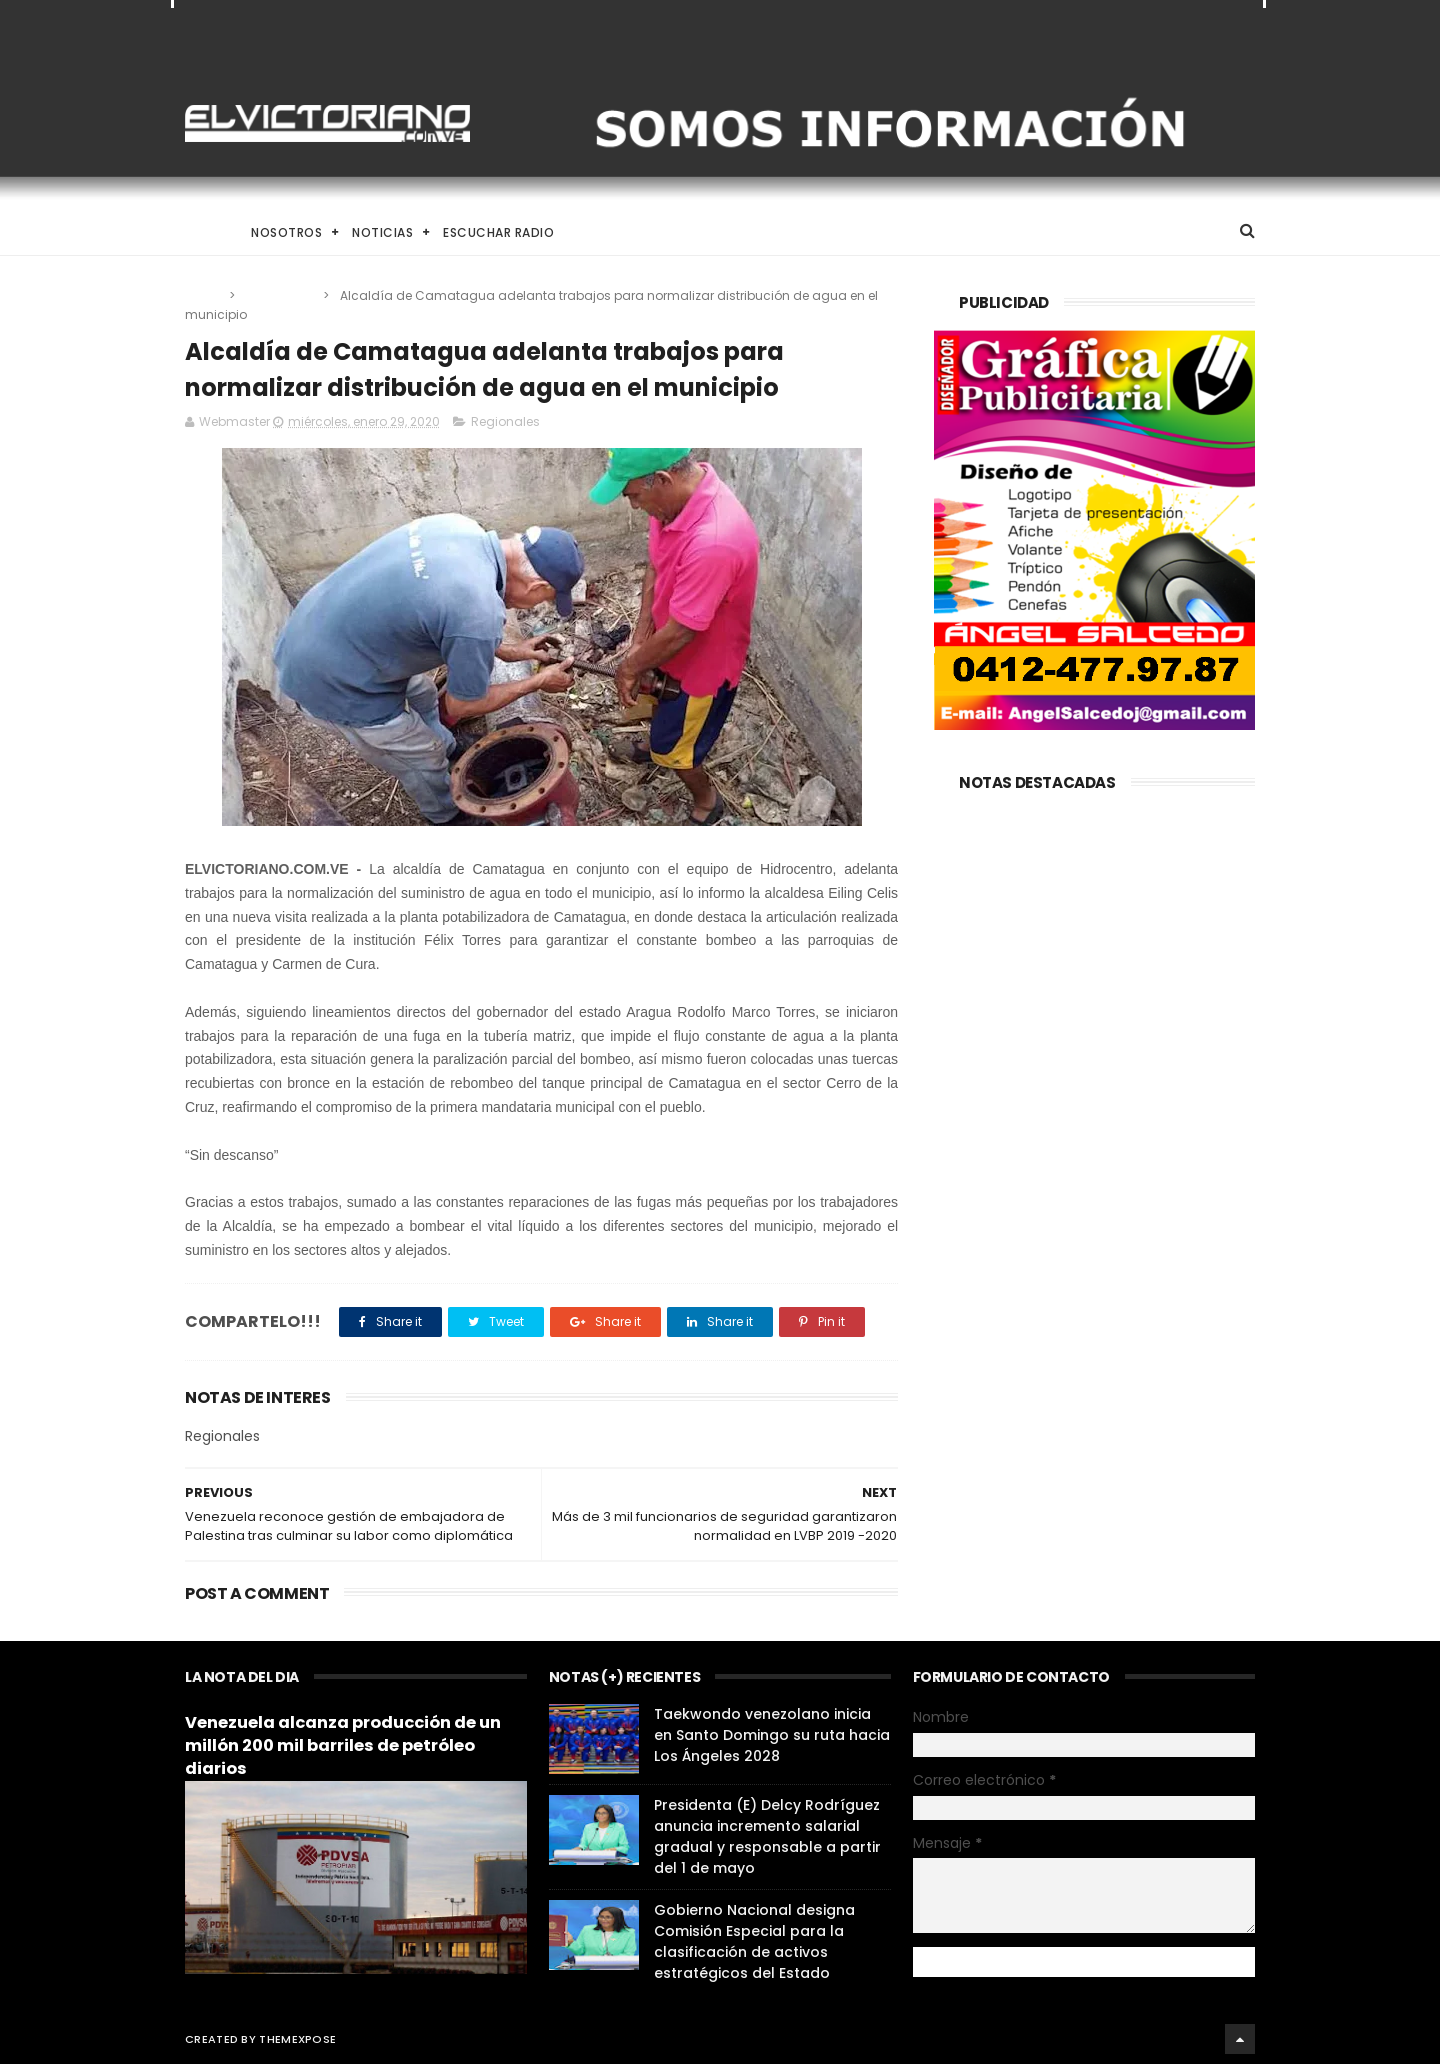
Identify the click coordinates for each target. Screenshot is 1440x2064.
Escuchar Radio (498, 232)
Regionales (280, 295)
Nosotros (286, 232)
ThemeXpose (297, 2039)
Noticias (382, 232)
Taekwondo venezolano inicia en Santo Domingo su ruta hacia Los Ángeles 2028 (772, 1735)
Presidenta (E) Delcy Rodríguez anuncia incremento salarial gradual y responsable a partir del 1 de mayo (767, 1836)
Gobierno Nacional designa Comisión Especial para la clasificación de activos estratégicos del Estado (754, 1941)
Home (203, 232)
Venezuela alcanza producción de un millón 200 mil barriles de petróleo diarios (343, 1745)
